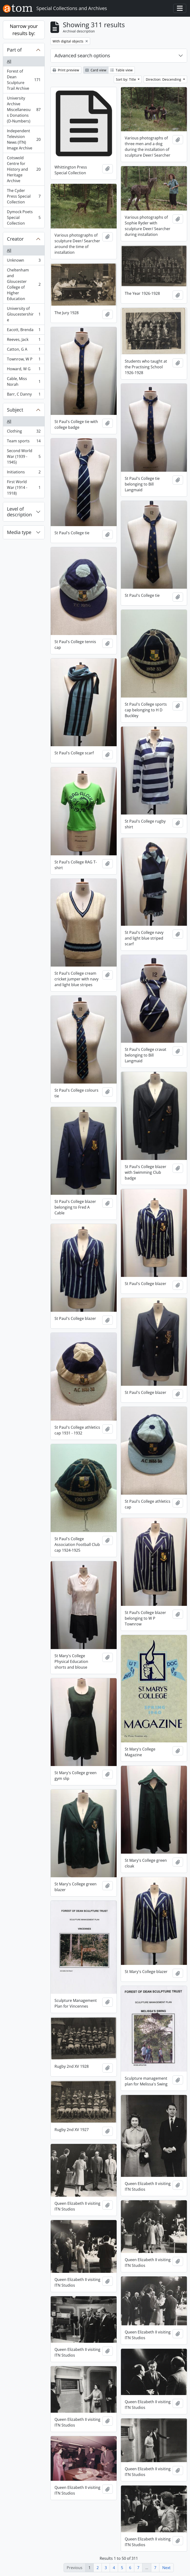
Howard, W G (24, 370)
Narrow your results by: (24, 30)
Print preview (66, 70)
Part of (14, 50)
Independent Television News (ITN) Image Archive (24, 139)
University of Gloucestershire (24, 314)
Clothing (24, 432)
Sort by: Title (126, 79)
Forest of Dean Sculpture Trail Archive (24, 80)
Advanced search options (82, 55)
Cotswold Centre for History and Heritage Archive (24, 169)
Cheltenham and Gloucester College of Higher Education (24, 284)
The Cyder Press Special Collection (24, 196)
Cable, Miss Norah (24, 381)
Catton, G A (24, 350)
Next (166, 2567)
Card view (95, 70)
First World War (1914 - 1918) (24, 487)
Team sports (24, 442)
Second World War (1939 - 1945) (24, 456)
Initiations (24, 473)
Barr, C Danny (24, 395)
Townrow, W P (24, 360)
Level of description (19, 512)
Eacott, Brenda (24, 331)
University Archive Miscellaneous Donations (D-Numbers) (24, 109)
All (9, 61)
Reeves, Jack (24, 340)
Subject (15, 410)
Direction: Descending (164, 79)
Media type (19, 532)
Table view (121, 70)
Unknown (24, 261)
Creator (15, 239)
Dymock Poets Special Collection (24, 217)
